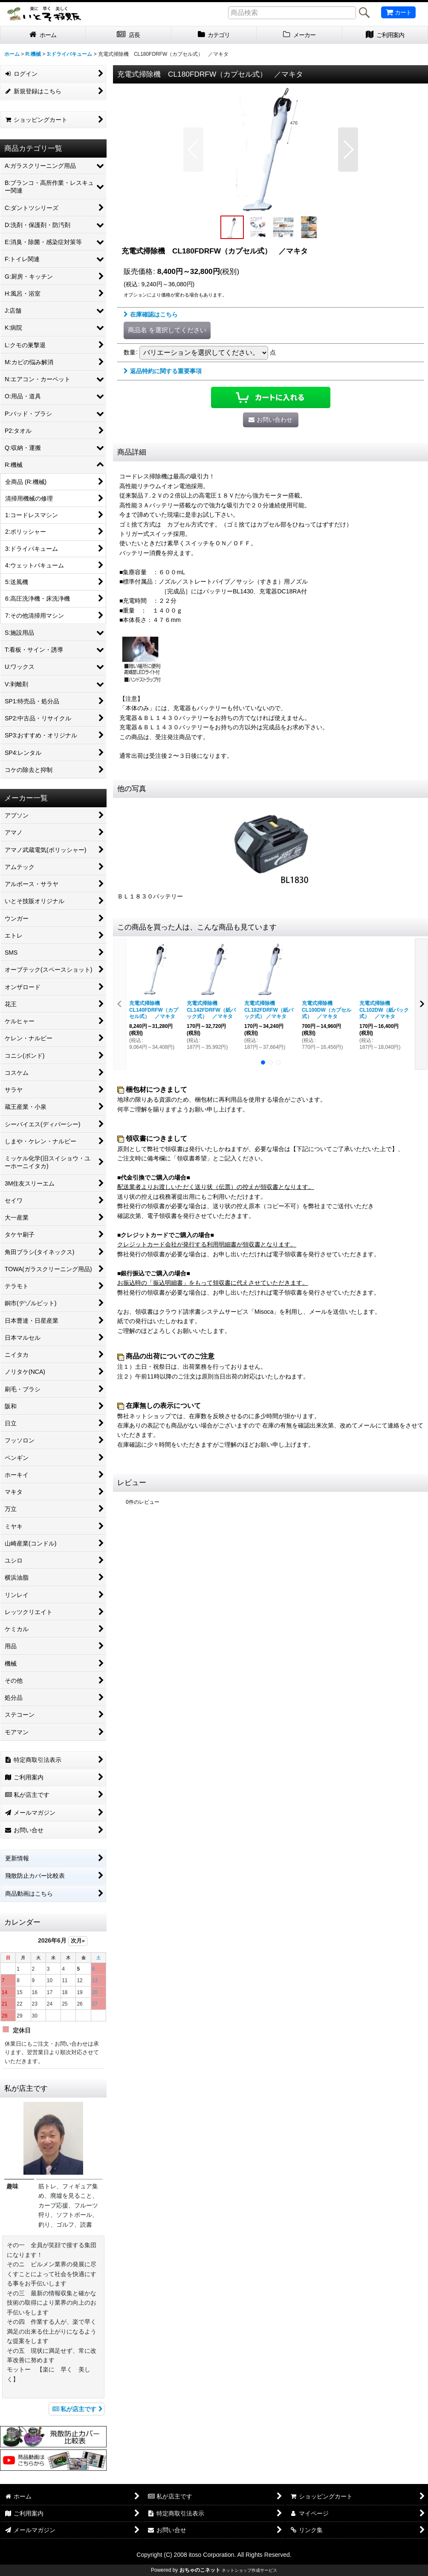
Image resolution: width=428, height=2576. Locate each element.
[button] (193, 149)
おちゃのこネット (199, 2570)
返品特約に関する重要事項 (163, 371)
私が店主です (76, 2409)
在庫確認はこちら (151, 314)
